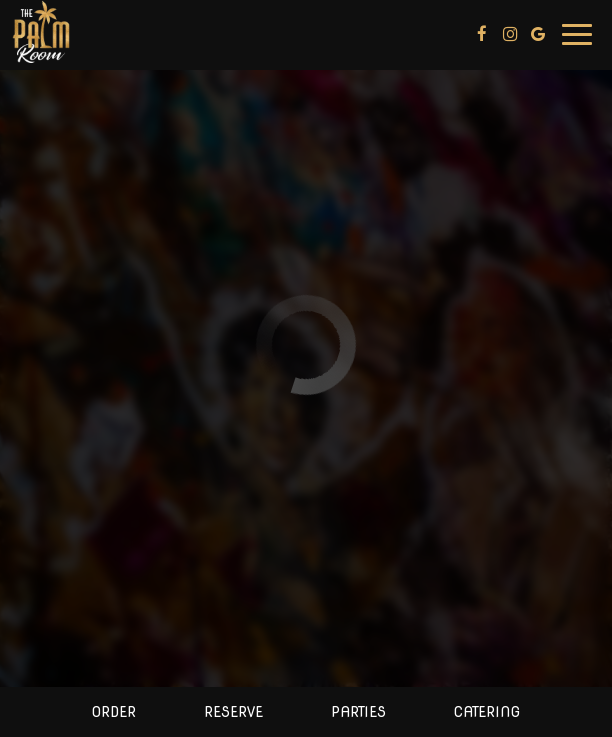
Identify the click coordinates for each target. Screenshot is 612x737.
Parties (358, 712)
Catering (486, 712)
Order (113, 712)
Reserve (233, 712)
